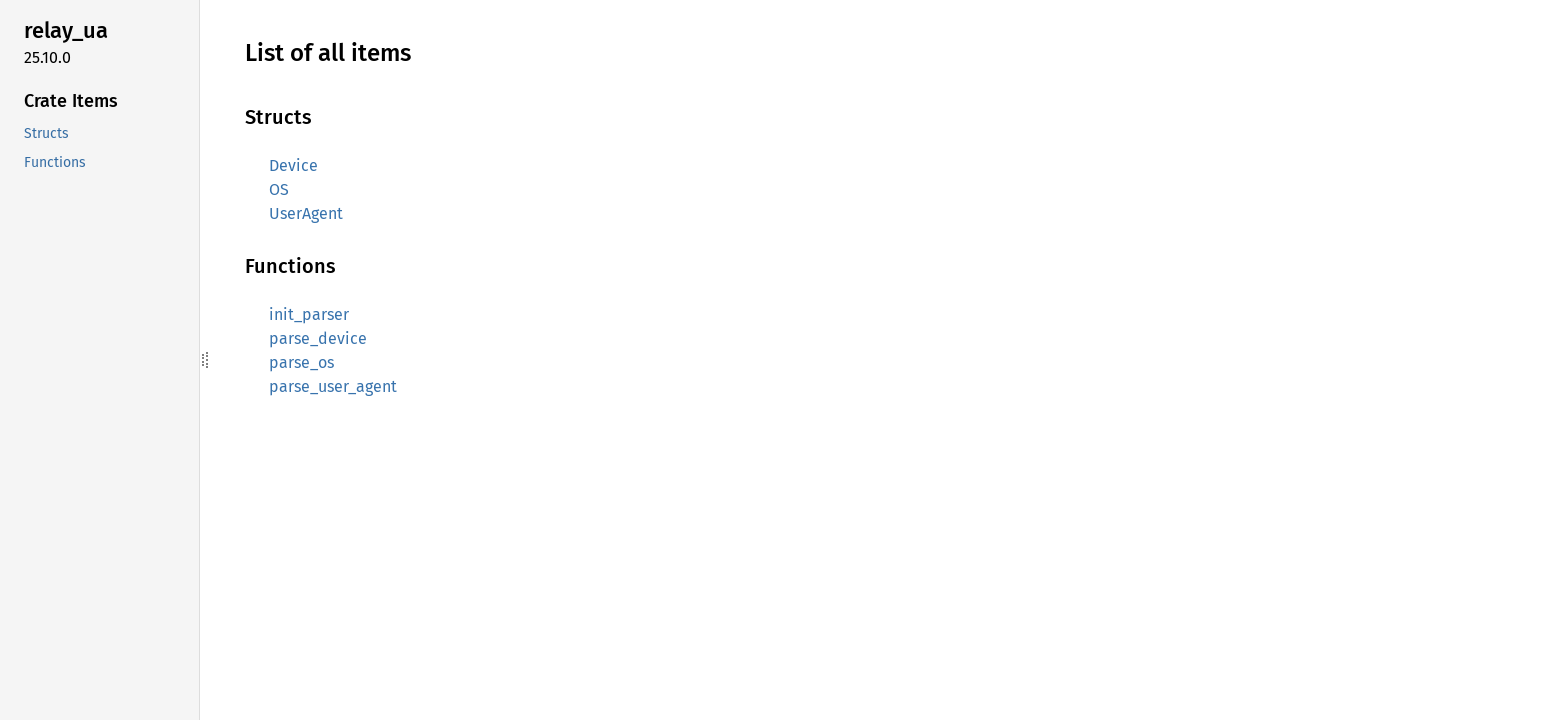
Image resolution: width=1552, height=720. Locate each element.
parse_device (318, 338)
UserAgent (306, 213)
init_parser (309, 314)
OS (279, 189)
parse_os (301, 362)
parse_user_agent (333, 386)
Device (293, 165)
